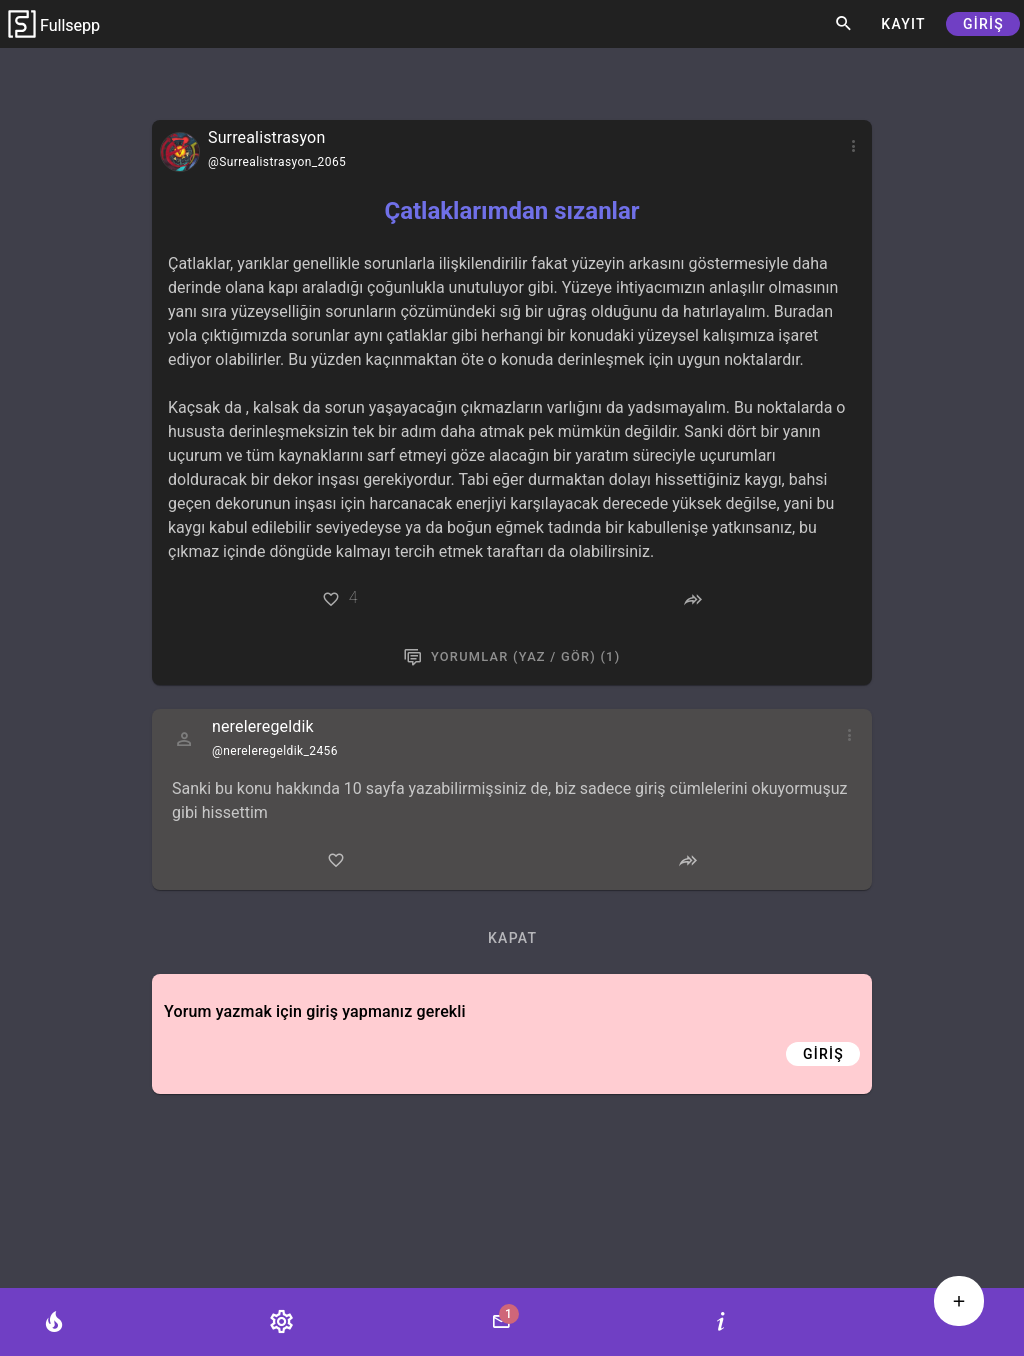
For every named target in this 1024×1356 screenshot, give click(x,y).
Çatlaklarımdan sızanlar (511, 211)
